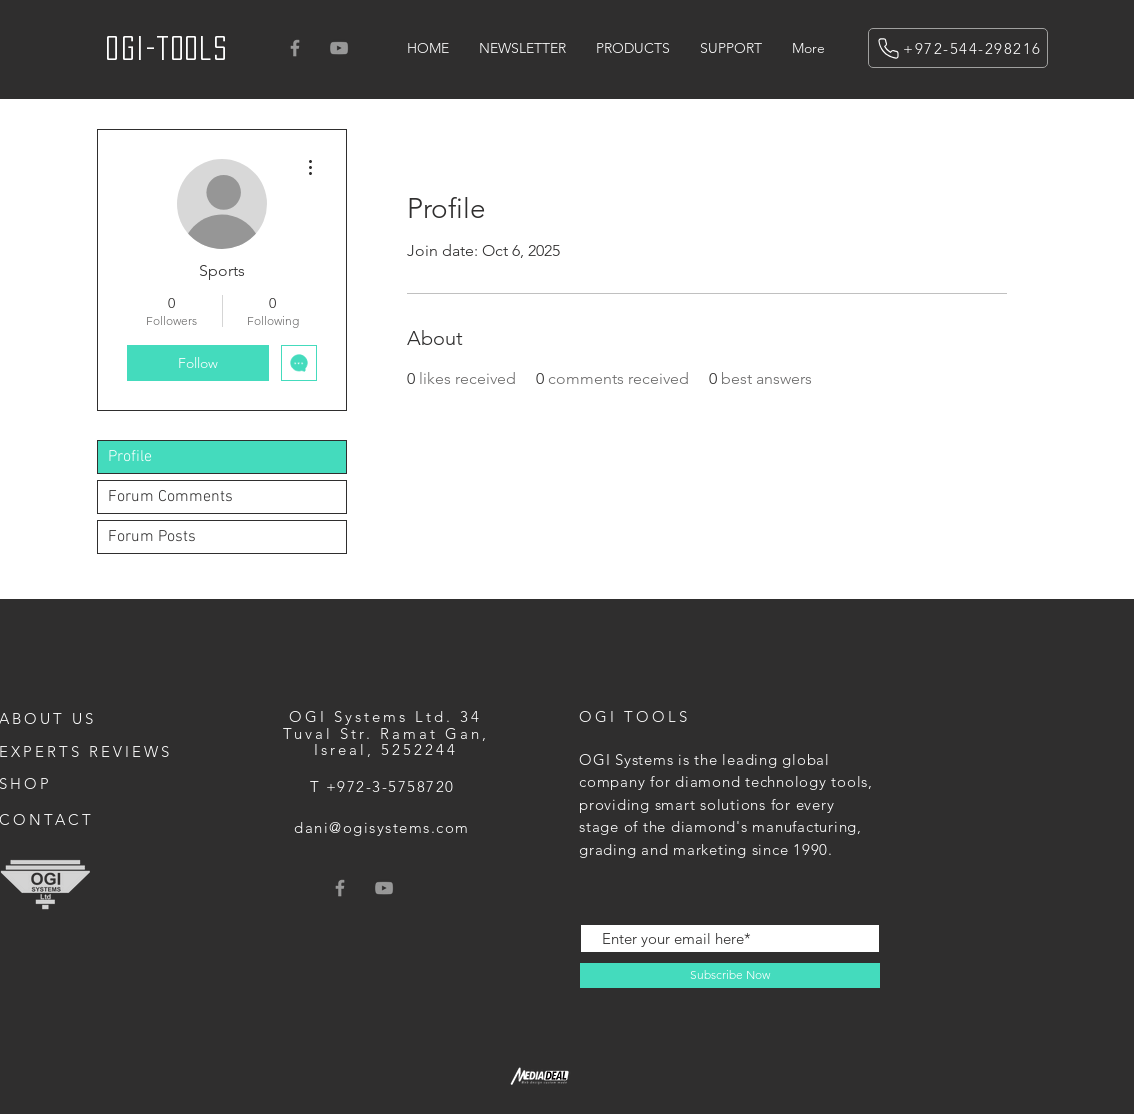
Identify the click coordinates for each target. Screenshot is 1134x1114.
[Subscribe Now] (730, 975)
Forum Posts (152, 537)
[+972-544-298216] (958, 48)
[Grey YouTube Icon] (339, 48)
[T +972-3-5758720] (384, 786)
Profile (130, 457)
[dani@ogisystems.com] (384, 827)
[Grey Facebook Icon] (295, 48)
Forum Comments (170, 497)
